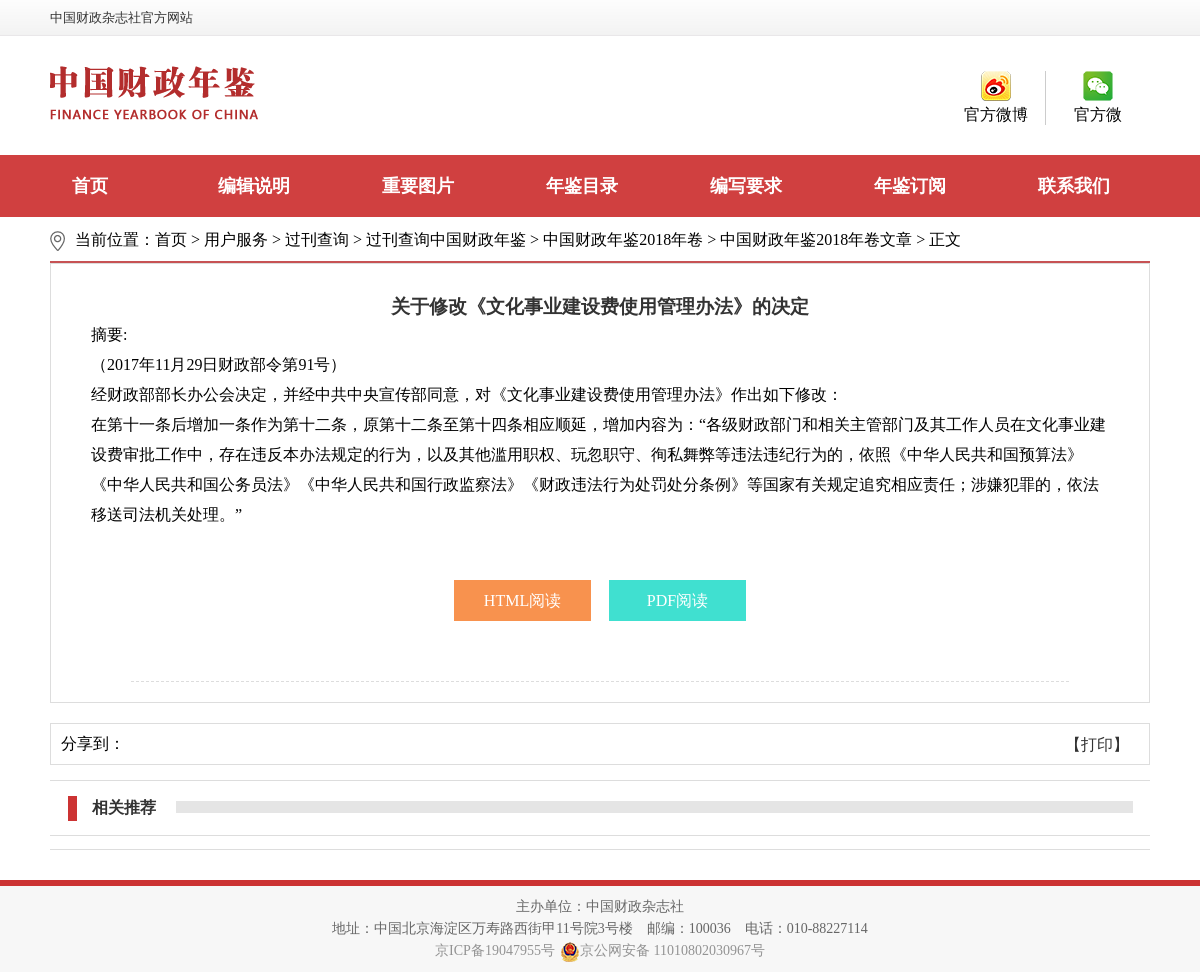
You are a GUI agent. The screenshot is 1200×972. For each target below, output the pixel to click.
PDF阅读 (677, 600)
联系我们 (1074, 186)
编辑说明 (254, 186)
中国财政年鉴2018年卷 (623, 239)
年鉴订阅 (910, 186)
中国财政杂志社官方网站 (121, 17)
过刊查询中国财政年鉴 (446, 239)
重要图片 (418, 186)
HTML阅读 (522, 600)
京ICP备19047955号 (495, 950)
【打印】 (1097, 744)
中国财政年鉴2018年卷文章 (816, 239)
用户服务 (236, 239)
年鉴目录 (582, 186)
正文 (945, 239)
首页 (90, 186)
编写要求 (746, 186)
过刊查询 (317, 239)
